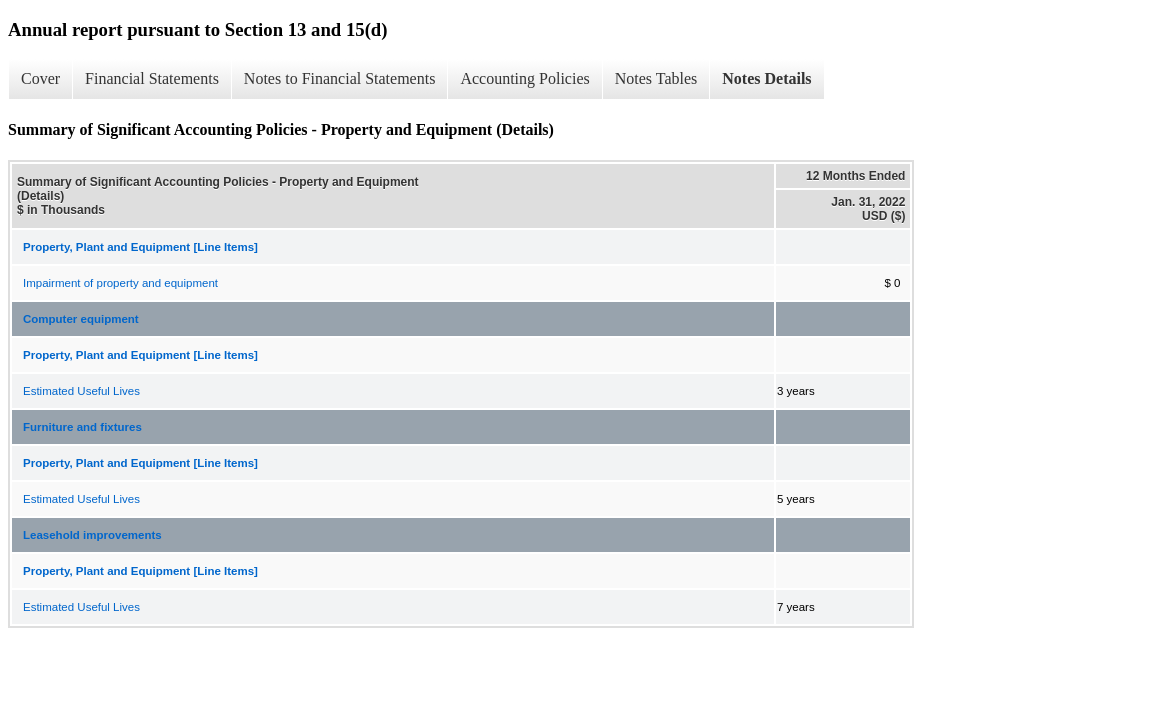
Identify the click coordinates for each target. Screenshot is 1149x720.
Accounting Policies (524, 78)
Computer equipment (81, 319)
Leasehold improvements (92, 535)
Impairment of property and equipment (120, 283)
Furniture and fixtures (82, 427)
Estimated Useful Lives (81, 391)
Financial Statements (152, 78)
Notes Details (766, 78)
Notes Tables (656, 78)
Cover (40, 78)
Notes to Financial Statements (340, 78)
